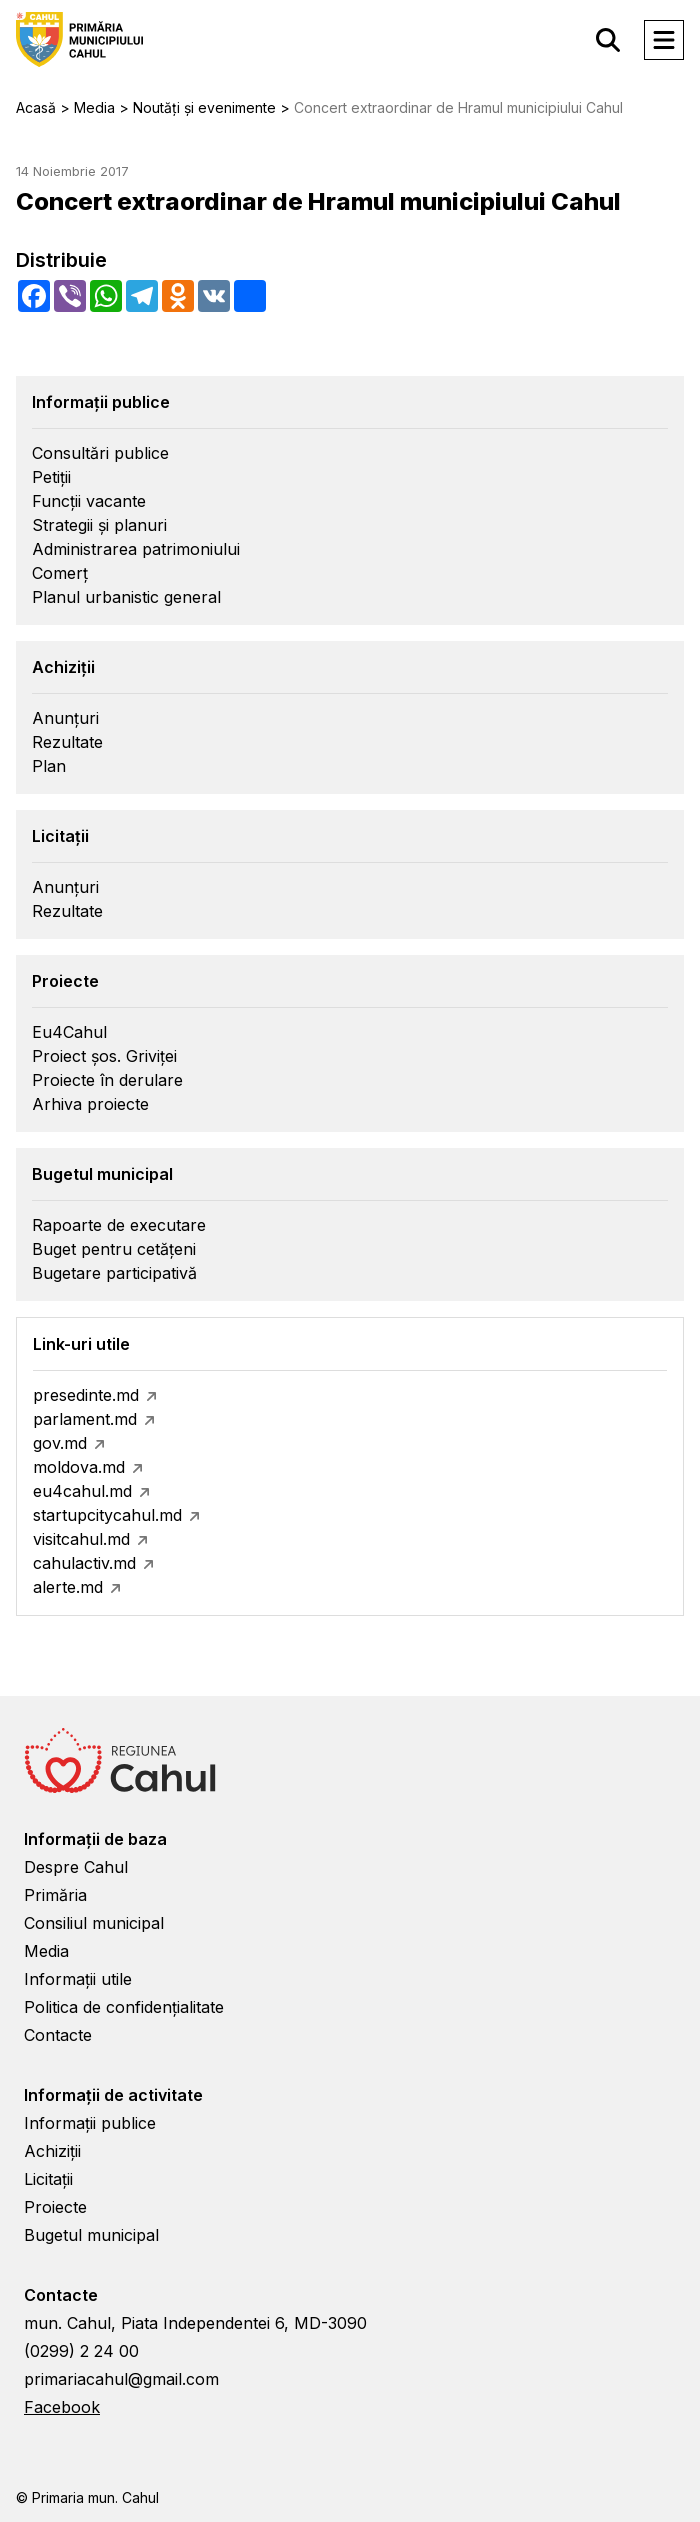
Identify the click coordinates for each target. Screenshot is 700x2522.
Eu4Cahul (69, 1032)
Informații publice (90, 2123)
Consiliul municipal (94, 1923)
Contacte (58, 2035)
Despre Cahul (76, 1867)
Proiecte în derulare (107, 1080)
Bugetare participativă (114, 1273)
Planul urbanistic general (126, 597)
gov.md (60, 1443)
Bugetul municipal (91, 2235)
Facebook (62, 2407)
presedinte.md (86, 1395)
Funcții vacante (89, 501)
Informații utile (78, 1979)
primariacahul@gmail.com (121, 2379)
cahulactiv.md (84, 1563)
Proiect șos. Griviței (104, 1056)
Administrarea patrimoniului (136, 549)
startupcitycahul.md (107, 1515)
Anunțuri (65, 718)
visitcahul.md (81, 1539)
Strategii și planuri (99, 525)
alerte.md (68, 1587)
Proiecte (55, 2207)
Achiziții (52, 2151)
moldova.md (79, 1467)
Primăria (55, 1895)
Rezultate (67, 742)
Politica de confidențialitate (124, 2007)
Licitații (48, 2179)
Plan (49, 766)
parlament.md (85, 1419)
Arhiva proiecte (90, 1104)
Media (46, 1951)
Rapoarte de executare (119, 1225)
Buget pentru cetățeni (114, 1249)
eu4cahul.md (82, 1491)
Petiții (51, 477)
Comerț (60, 573)
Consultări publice (100, 453)
